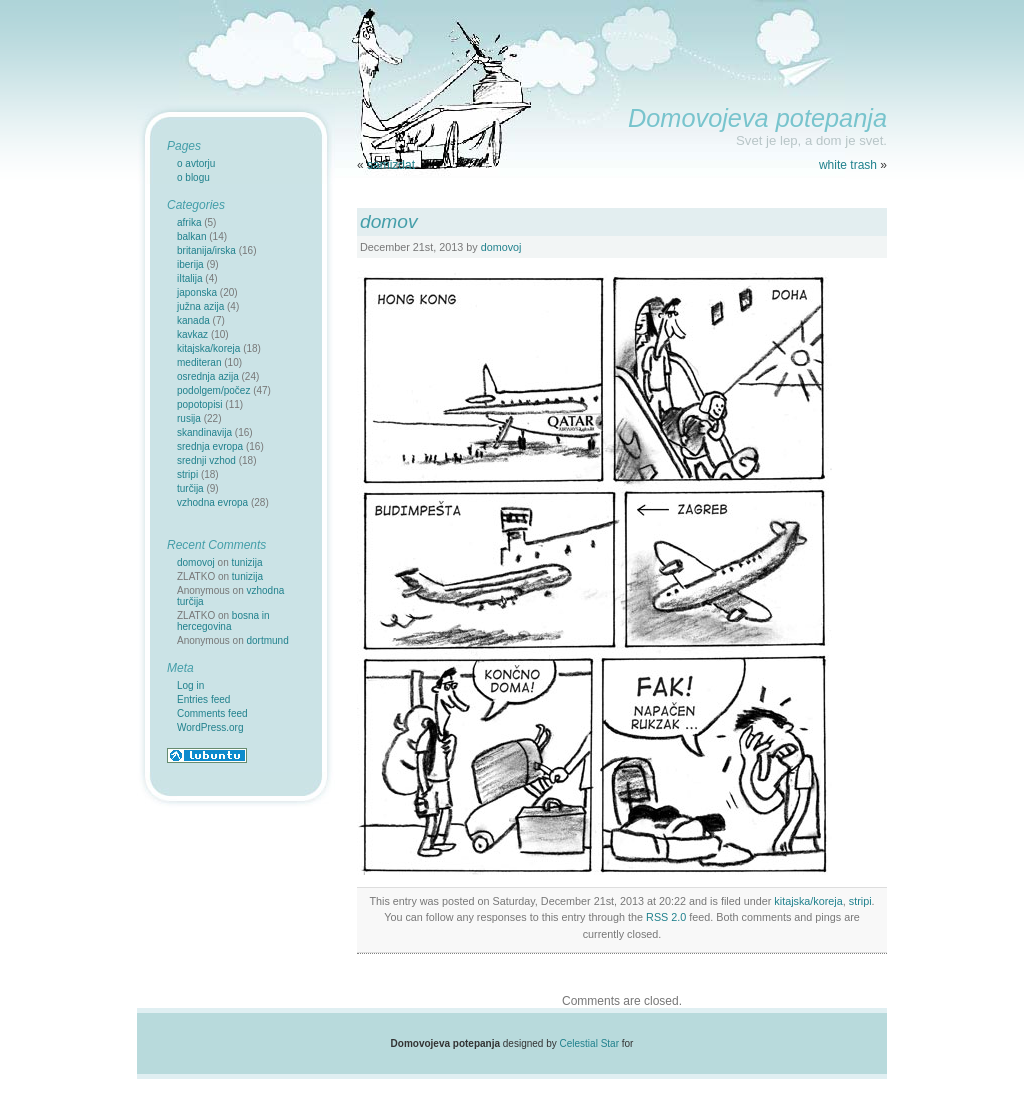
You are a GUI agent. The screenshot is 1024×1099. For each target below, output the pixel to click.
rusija (189, 418)
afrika (189, 222)
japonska (197, 292)
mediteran (199, 362)
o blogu (193, 177)
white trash (848, 165)
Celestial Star (589, 1043)
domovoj (501, 247)
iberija (190, 264)
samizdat (391, 165)
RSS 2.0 (666, 917)
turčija (190, 488)
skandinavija (204, 432)
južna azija (200, 306)
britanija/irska (206, 250)
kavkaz (192, 334)
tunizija (247, 562)
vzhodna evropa (212, 502)
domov (389, 221)
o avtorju (196, 163)
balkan (191, 236)
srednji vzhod (206, 460)
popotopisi (200, 404)
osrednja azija (208, 376)
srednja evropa (210, 446)
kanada (193, 320)
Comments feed (212, 713)
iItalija (190, 278)
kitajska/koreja (808, 901)
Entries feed (203, 699)
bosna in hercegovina (223, 621)
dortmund (268, 640)
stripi (860, 901)
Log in (190, 685)
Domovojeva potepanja (757, 118)
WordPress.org (210, 727)
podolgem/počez (213, 390)
